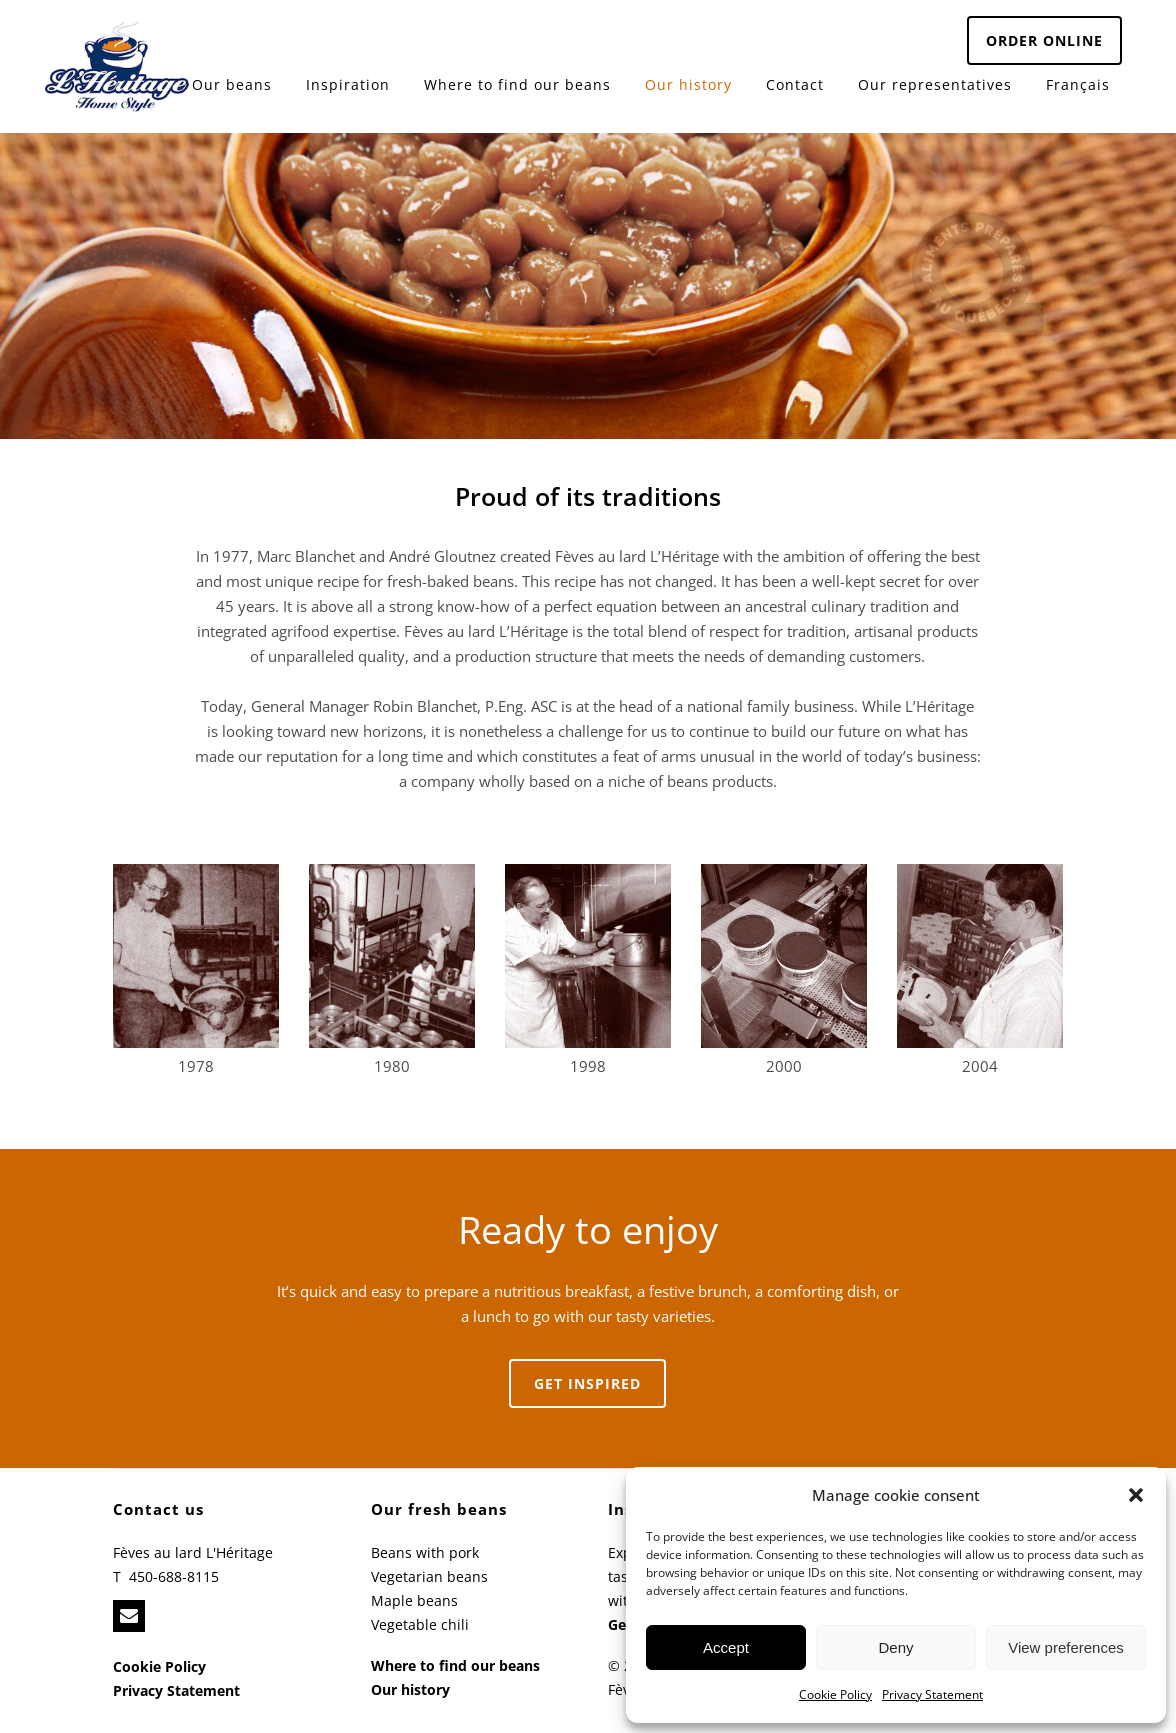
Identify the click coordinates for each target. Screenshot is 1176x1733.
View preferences (1066, 1647)
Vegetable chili (420, 1624)
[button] (1136, 1495)
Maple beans (414, 1600)
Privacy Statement (932, 1694)
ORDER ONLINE (1044, 40)
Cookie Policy (835, 1694)
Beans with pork (425, 1552)
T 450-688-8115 (166, 1576)
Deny (895, 1647)
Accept (726, 1647)
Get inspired (587, 1383)
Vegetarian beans (429, 1576)
